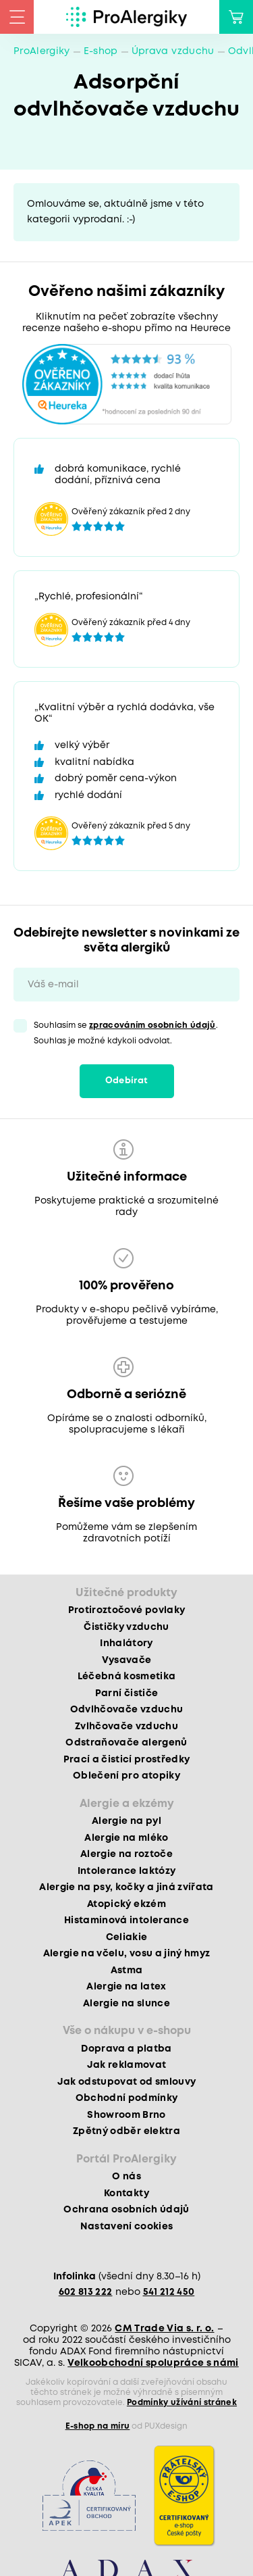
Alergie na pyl (126, 1821)
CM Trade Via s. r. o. (164, 2329)
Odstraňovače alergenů (126, 1743)
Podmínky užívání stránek (182, 2402)
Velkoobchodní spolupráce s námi (153, 2363)
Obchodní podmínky (127, 2098)
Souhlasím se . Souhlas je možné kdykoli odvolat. (126, 1033)
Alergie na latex (126, 1987)
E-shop (101, 51)
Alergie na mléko (126, 1838)
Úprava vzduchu (173, 51)
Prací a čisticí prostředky (126, 1760)
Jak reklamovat (127, 2065)
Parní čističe (126, 1693)
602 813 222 (86, 2292)
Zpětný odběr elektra (126, 2131)
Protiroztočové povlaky (126, 1610)
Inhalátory (126, 1643)
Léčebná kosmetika (127, 1677)
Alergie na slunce (126, 2004)
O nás (126, 2177)
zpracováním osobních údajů (152, 1025)
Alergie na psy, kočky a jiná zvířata (126, 1887)
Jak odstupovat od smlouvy (126, 2082)
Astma (127, 1970)
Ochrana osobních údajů (126, 2210)
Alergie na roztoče (126, 1854)
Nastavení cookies (126, 2227)
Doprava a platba (126, 2049)
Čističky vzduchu (126, 1627)
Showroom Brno (126, 2115)
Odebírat (126, 1081)
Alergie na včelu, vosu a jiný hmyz (126, 1954)
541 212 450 (169, 2292)
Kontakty (126, 2193)
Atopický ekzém (126, 1904)
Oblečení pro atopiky (126, 1776)
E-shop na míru (97, 2426)
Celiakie (127, 1937)
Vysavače (127, 1660)
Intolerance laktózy (126, 1871)
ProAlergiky (41, 51)
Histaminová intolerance (126, 1920)
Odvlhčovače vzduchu (126, 1710)
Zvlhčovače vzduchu (126, 1727)
